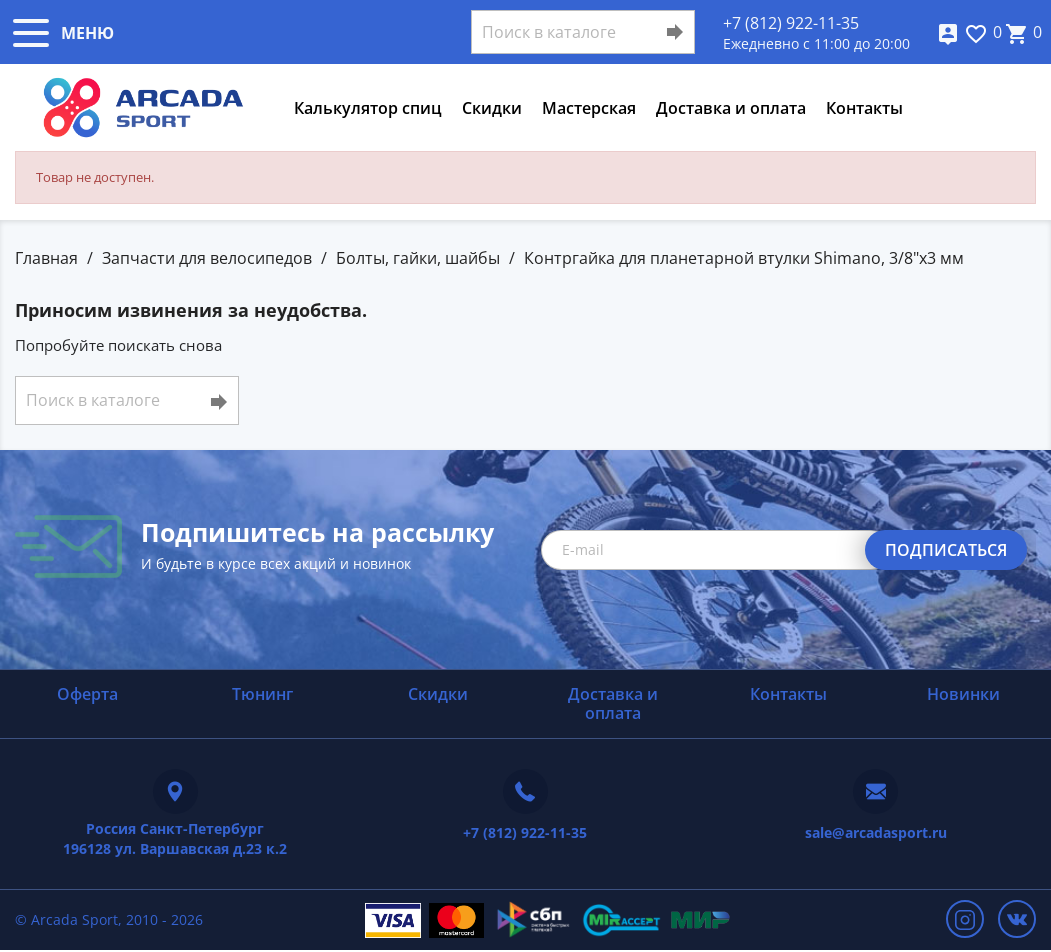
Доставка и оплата (731, 108)
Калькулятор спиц (368, 108)
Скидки (492, 108)
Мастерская (589, 108)
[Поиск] (583, 32)
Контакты (864, 108)
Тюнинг (262, 694)
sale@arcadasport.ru (876, 832)
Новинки (963, 694)
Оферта (87, 694)
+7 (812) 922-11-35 (791, 23)
